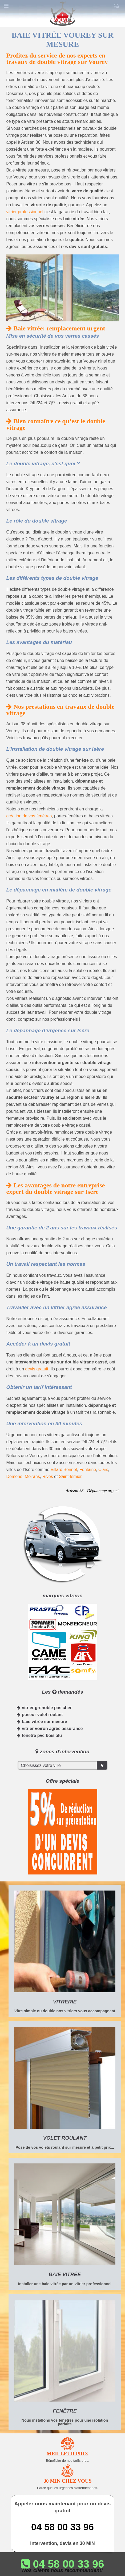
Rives (47, 1476)
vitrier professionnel (24, 211)
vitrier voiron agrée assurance (50, 1728)
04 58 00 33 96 (62, 2527)
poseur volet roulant (40, 1714)
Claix (103, 1469)
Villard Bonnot (64, 1469)
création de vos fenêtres (29, 816)
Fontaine (87, 1469)
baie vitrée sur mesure (42, 1721)
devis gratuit (36, 1369)
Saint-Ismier (70, 1476)
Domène (14, 1476)
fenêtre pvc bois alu (39, 1735)
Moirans (32, 1476)
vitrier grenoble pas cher (44, 1707)
